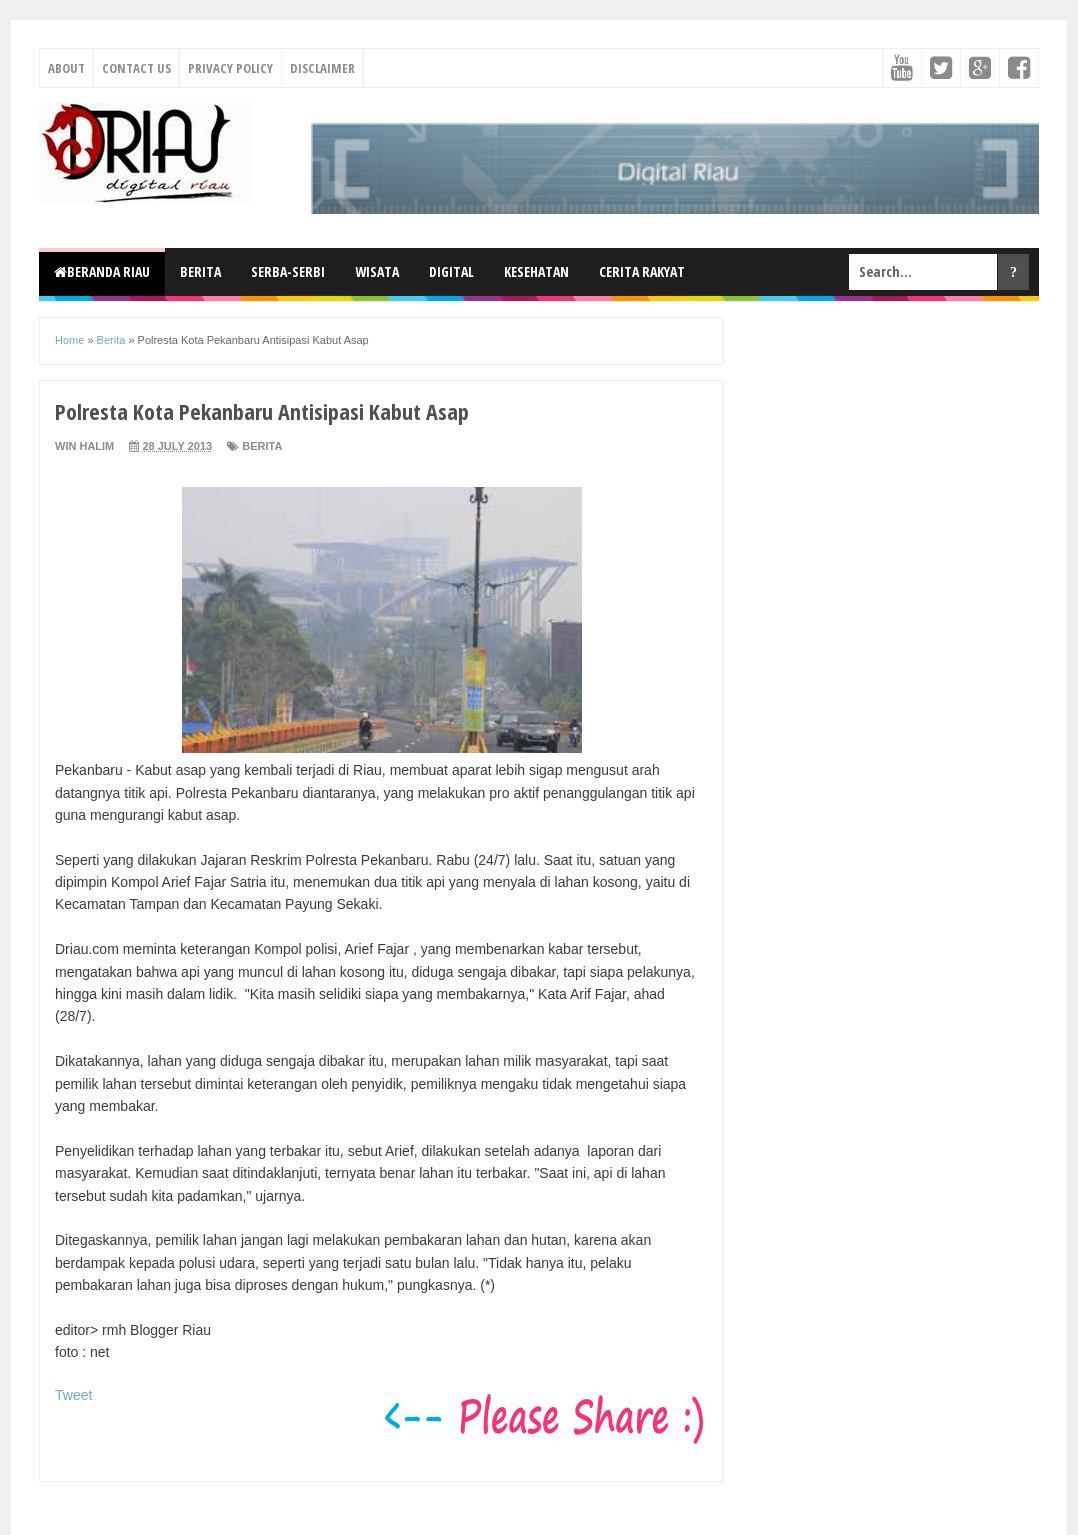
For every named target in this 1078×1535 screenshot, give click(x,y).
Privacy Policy (230, 68)
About (66, 68)
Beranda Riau (102, 271)
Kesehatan (536, 271)
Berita (200, 271)
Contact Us (136, 68)
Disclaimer (322, 68)
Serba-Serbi (288, 271)
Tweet (73, 1395)
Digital (451, 271)
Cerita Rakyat (642, 271)
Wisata (377, 271)
